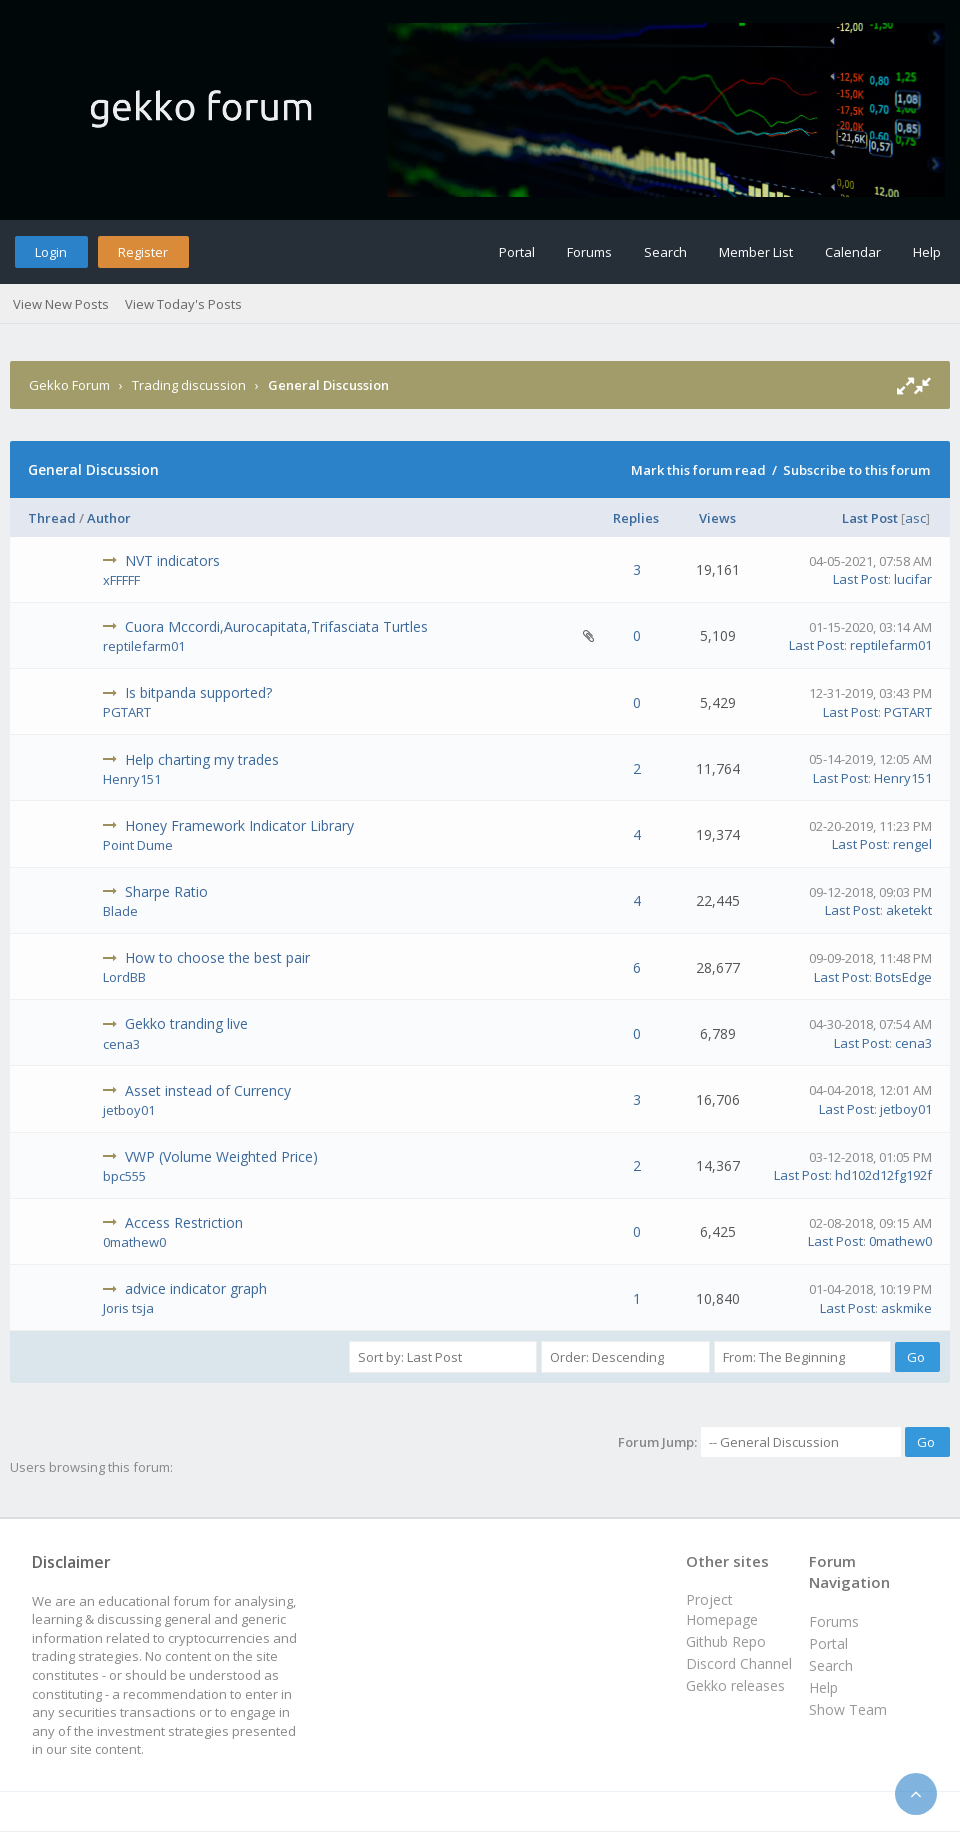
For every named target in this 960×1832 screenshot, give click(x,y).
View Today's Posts (183, 304)
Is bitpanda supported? (198, 692)
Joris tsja (128, 1308)
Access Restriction (184, 1222)
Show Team (848, 1709)
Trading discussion (189, 385)
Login (51, 252)
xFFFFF (121, 580)
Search (665, 252)
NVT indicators (172, 560)
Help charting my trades (202, 759)
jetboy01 (129, 1110)
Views (717, 518)
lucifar (913, 579)
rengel (912, 844)
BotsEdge (903, 977)
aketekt (909, 910)
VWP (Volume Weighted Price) (221, 1156)
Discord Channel (739, 1663)
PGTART (127, 712)
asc (915, 518)
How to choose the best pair (217, 957)
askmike (906, 1308)
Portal (517, 252)
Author (109, 518)
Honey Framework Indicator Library (239, 825)
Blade (120, 911)
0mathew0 (134, 1242)
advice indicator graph (196, 1288)
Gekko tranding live (186, 1023)
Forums (589, 252)
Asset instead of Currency (208, 1090)
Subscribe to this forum (856, 470)
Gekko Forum (69, 385)
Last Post (870, 518)
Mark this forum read (698, 470)
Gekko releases (735, 1685)
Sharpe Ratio (166, 891)
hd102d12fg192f (883, 1175)
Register (143, 252)
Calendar (853, 252)
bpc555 (124, 1176)
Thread (52, 518)
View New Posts (61, 304)
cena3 (121, 1044)
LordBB (124, 977)
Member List (756, 252)
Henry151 (132, 779)
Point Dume (138, 845)
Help (927, 252)
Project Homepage (722, 1609)
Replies (636, 518)
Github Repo (726, 1641)
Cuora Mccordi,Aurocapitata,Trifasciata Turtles (276, 626)
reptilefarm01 (144, 646)
